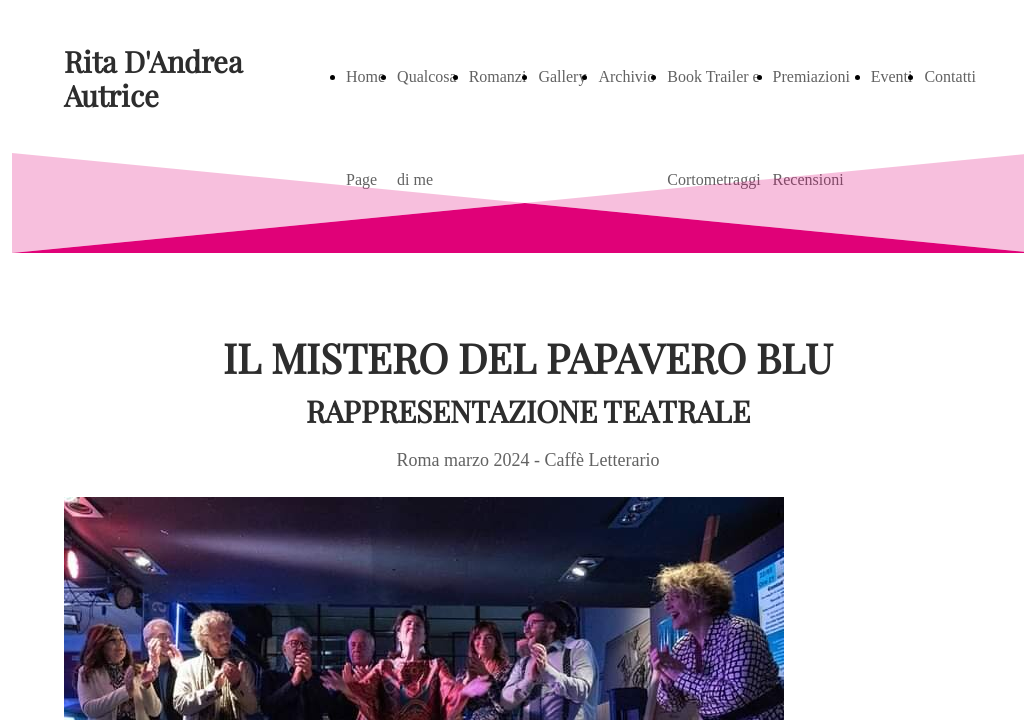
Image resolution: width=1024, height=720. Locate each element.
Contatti (950, 76)
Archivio (626, 76)
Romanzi (498, 76)
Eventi (892, 76)
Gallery (562, 76)
